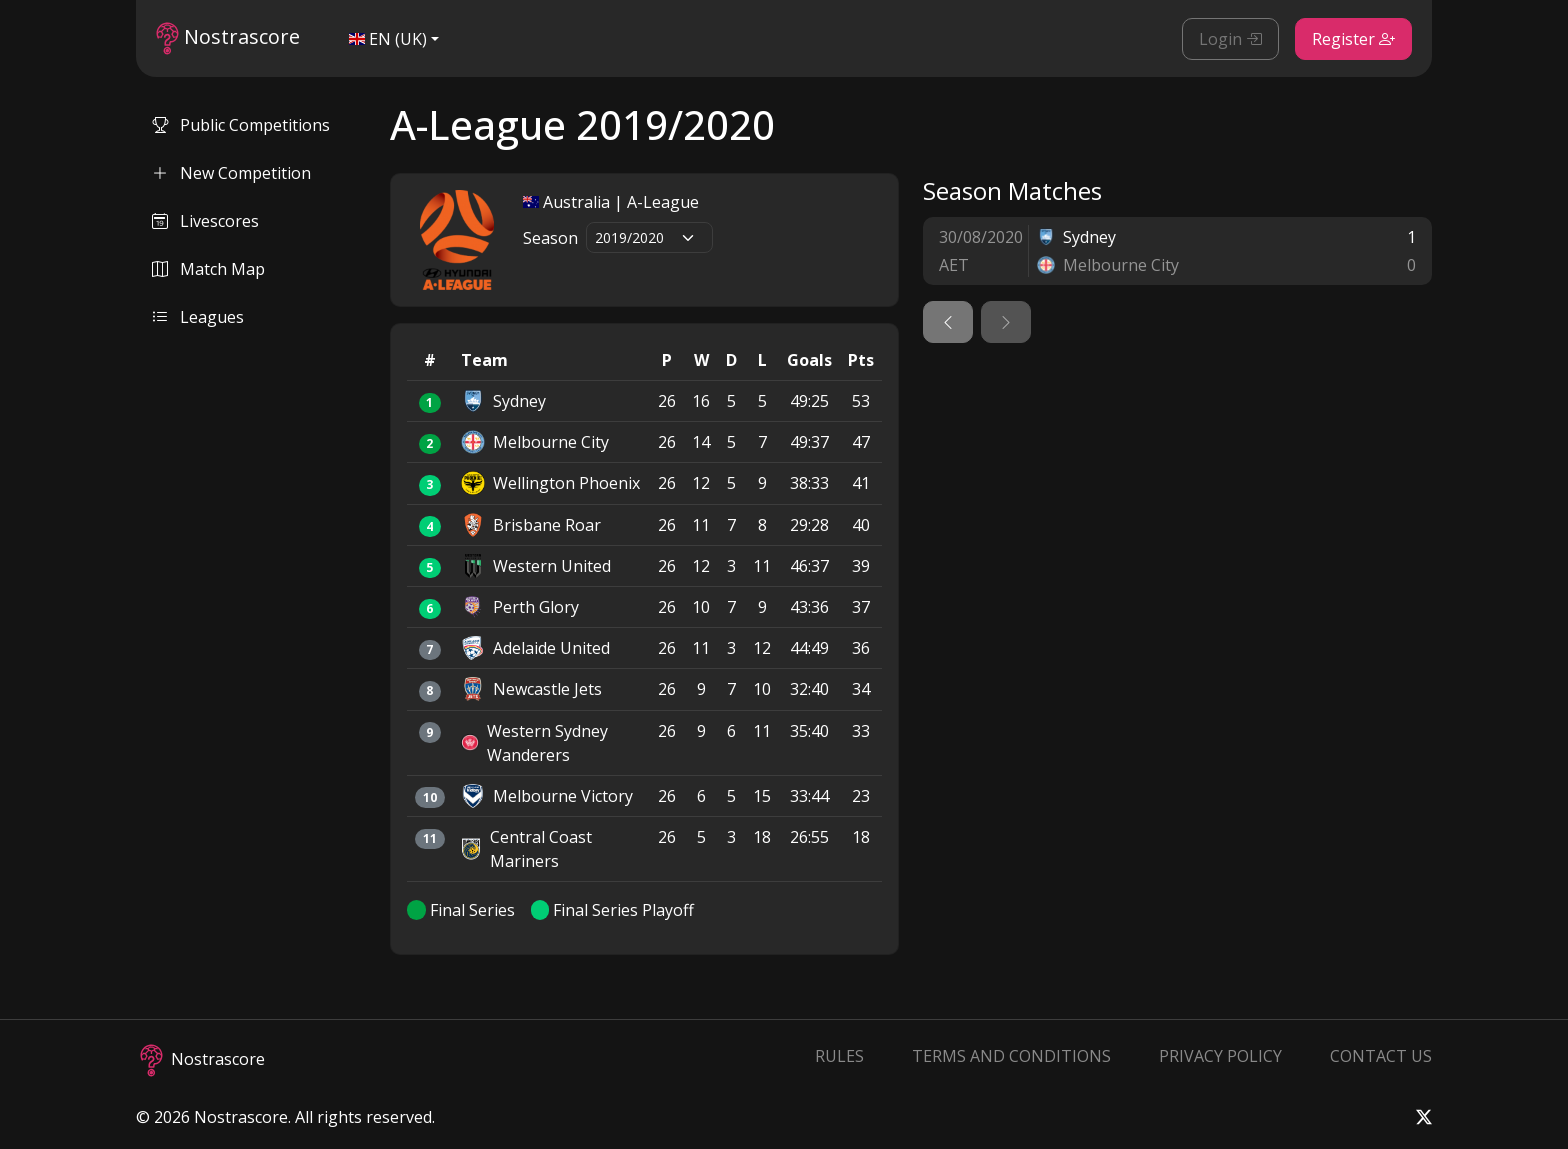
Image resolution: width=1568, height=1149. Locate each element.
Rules (839, 1056)
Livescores (205, 221)
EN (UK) (388, 39)
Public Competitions (241, 125)
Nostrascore (228, 38)
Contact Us (1381, 1056)
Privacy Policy (1220, 1056)
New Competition (231, 173)
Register (1353, 39)
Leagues (198, 317)
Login (1230, 39)
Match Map (208, 269)
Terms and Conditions (1011, 1056)
